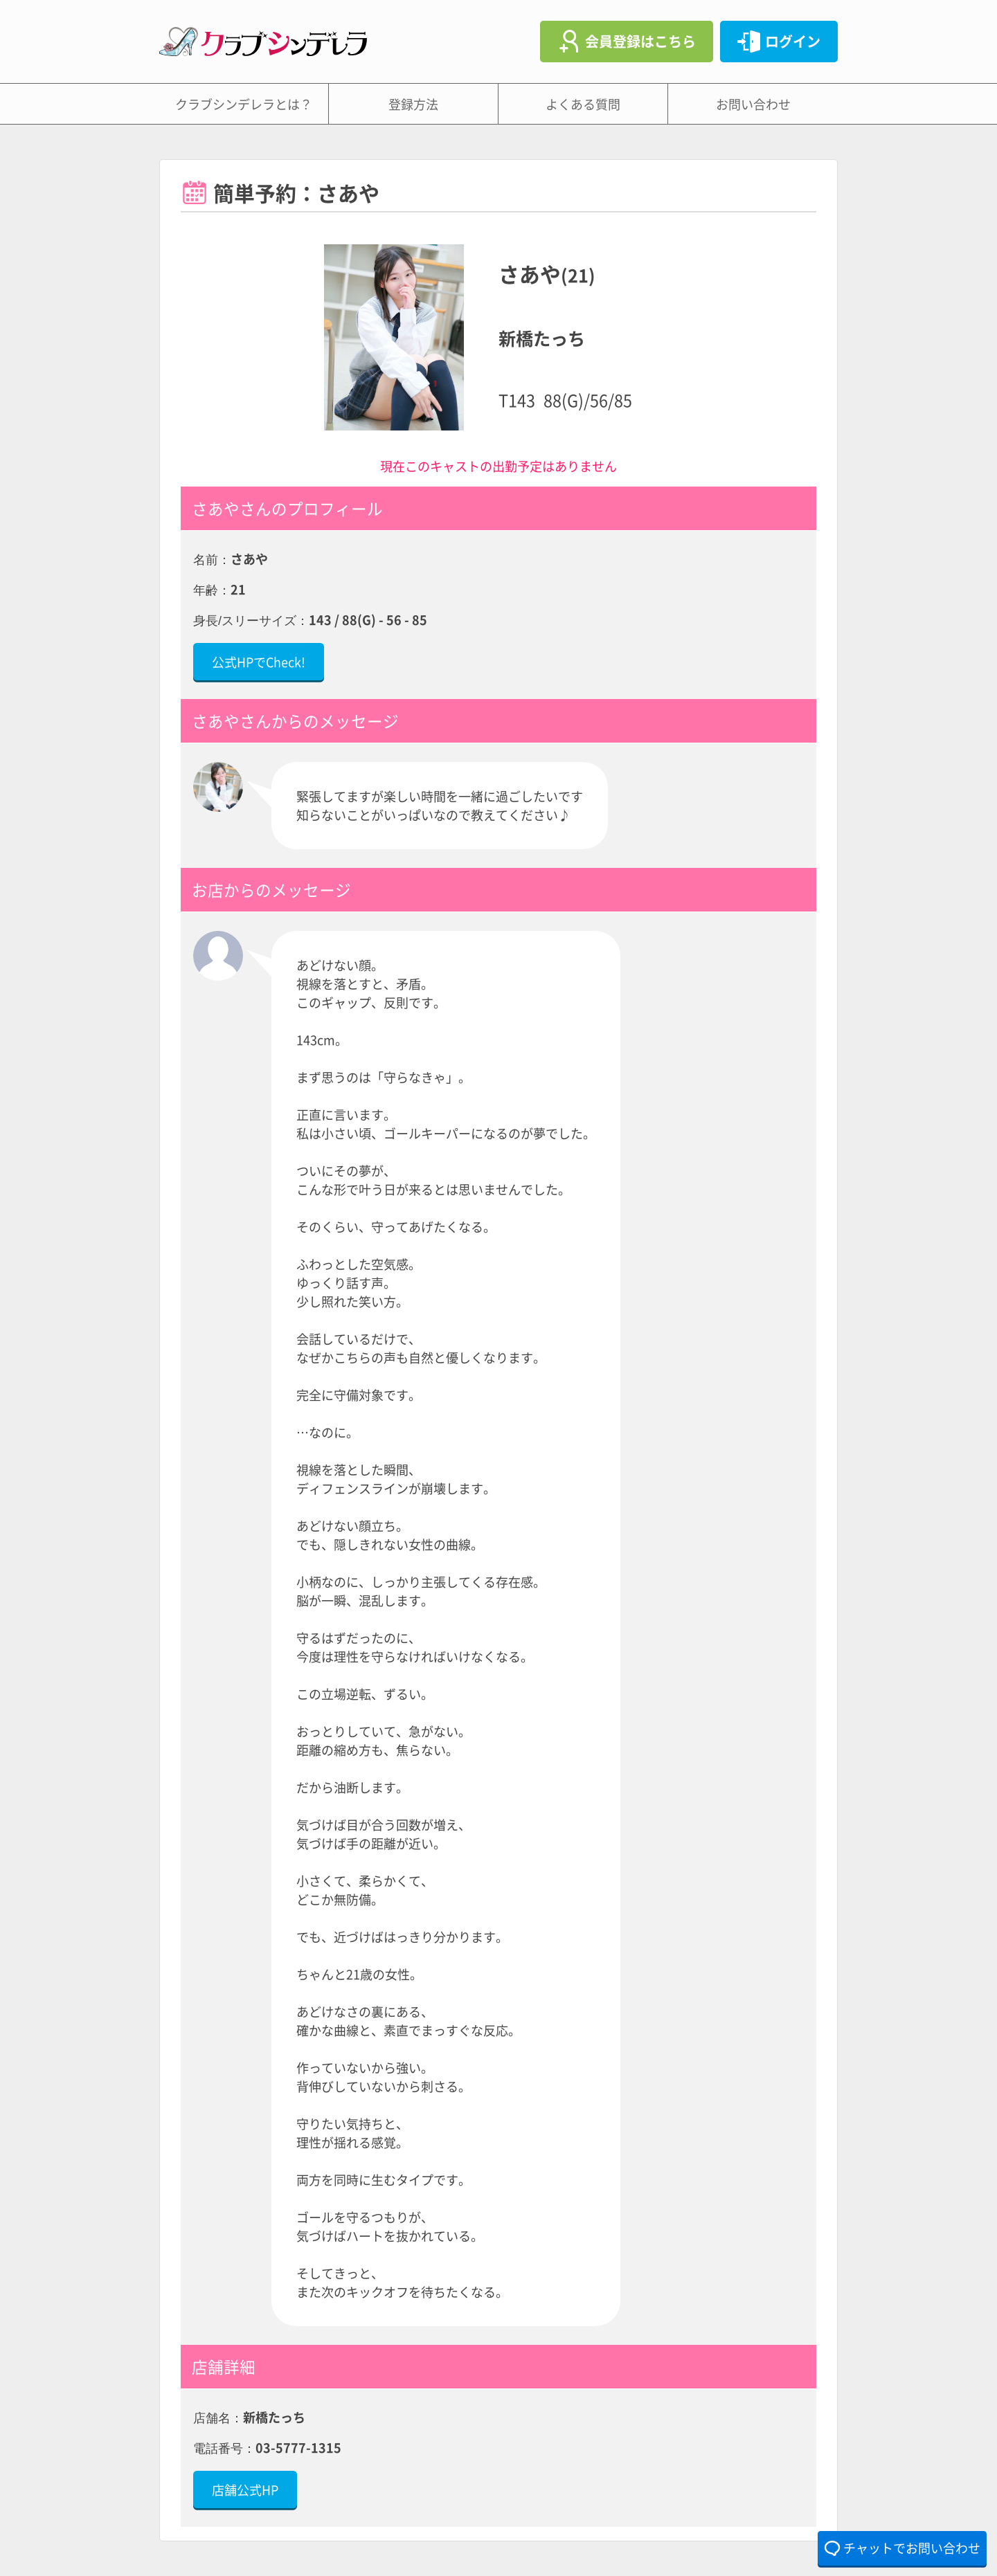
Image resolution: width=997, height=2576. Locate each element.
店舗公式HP (245, 2489)
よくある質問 (583, 104)
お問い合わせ (753, 104)
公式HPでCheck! (258, 662)
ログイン (792, 41)
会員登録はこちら (640, 41)
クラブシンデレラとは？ (243, 104)
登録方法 (413, 104)
